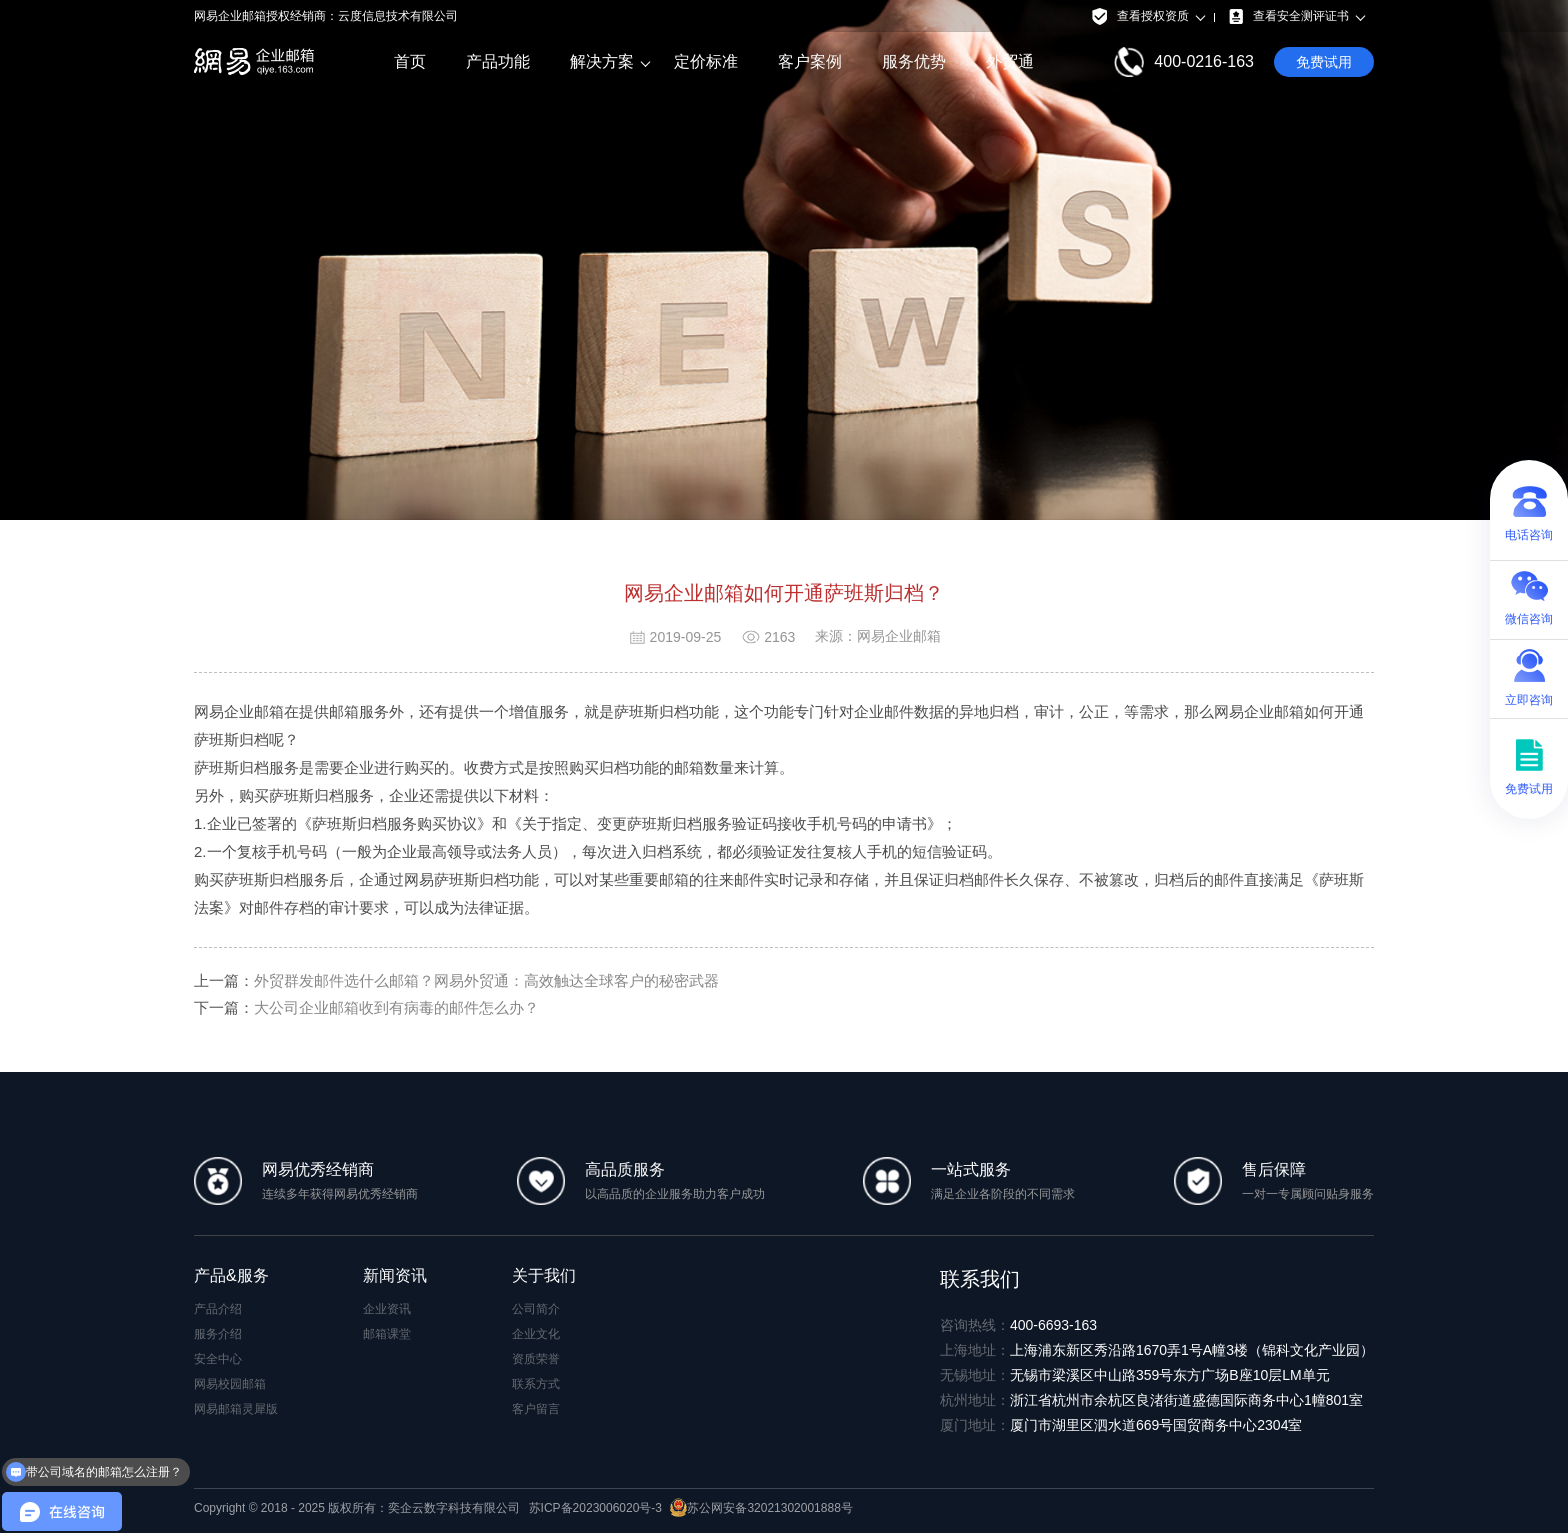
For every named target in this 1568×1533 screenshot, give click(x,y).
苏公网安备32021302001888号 (761, 1508)
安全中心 (218, 1359)
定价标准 (706, 61)
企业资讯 (387, 1309)
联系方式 (536, 1384)
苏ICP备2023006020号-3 (595, 1508)
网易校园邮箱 (230, 1384)
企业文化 (536, 1334)
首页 (410, 61)
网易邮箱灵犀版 (236, 1409)
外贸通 (1010, 61)
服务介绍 (218, 1334)
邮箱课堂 (387, 1334)
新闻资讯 (395, 1275)
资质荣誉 (536, 1359)
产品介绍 (218, 1309)
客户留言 (536, 1409)
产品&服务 (231, 1275)
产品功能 (498, 61)
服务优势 (914, 61)
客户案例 (810, 61)
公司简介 (536, 1309)
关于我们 (544, 1275)
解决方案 (602, 62)
